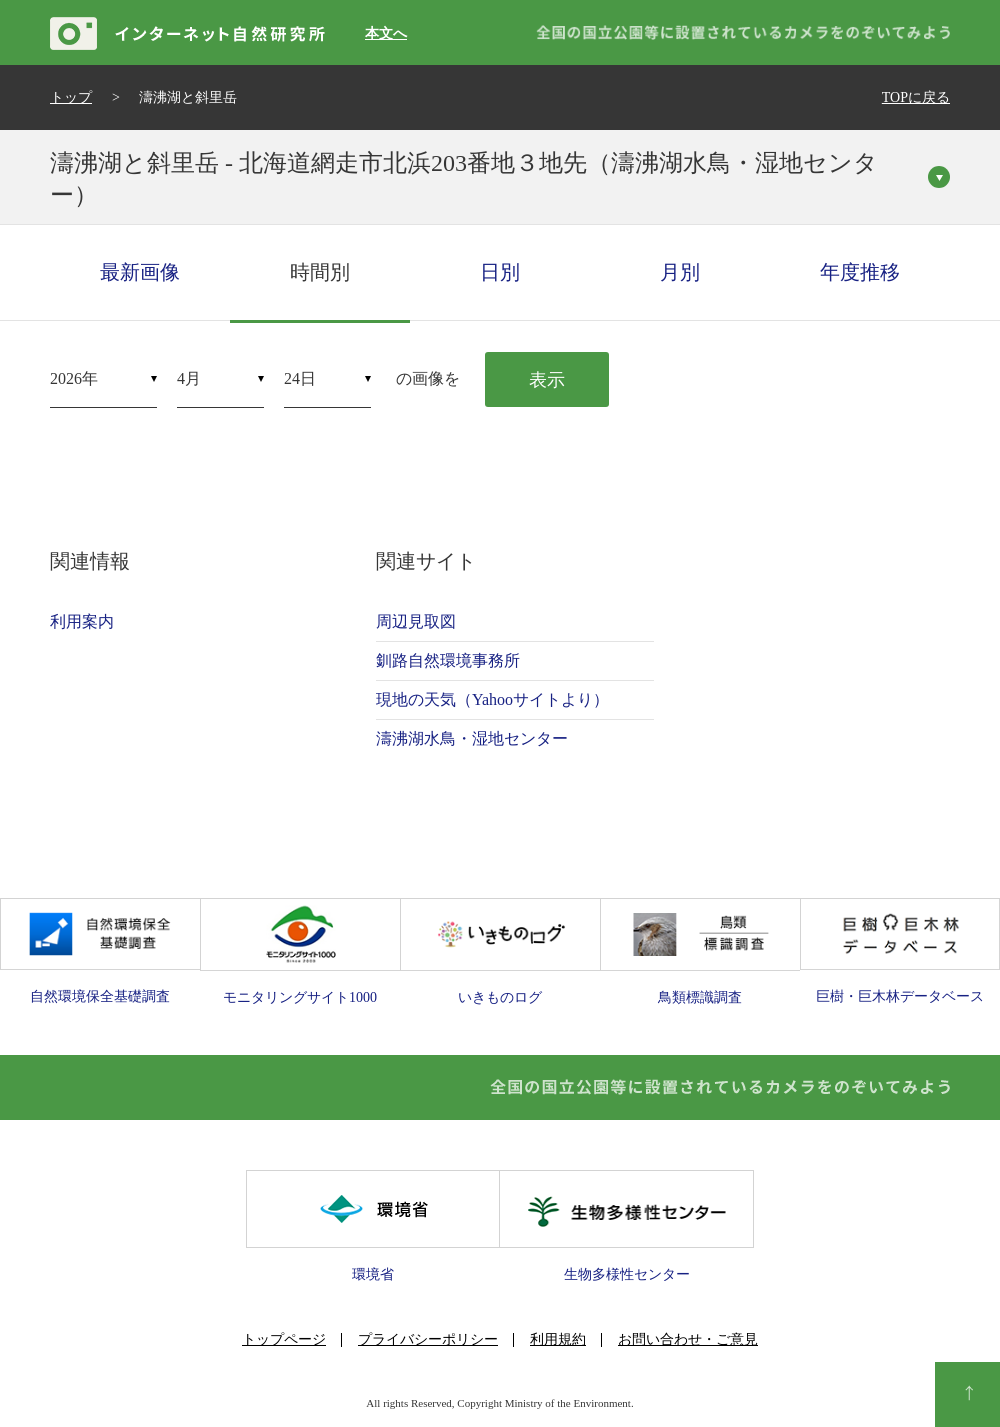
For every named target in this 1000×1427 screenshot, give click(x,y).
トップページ (284, 1339)
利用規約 (558, 1339)
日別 (500, 272)
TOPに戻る (916, 97)
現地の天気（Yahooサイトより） (492, 699)
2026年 (74, 378)
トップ (71, 97)
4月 (189, 378)
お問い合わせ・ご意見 (688, 1339)
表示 (547, 380)
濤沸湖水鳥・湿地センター (472, 738)
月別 (680, 272)
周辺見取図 (416, 621)
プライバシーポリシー (428, 1339)
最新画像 (140, 272)
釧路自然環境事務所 (448, 660)
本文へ (386, 33)
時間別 (320, 272)
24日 (300, 378)
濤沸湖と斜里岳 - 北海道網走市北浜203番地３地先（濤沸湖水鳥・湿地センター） (464, 179)
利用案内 (82, 621)
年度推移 (860, 272)
